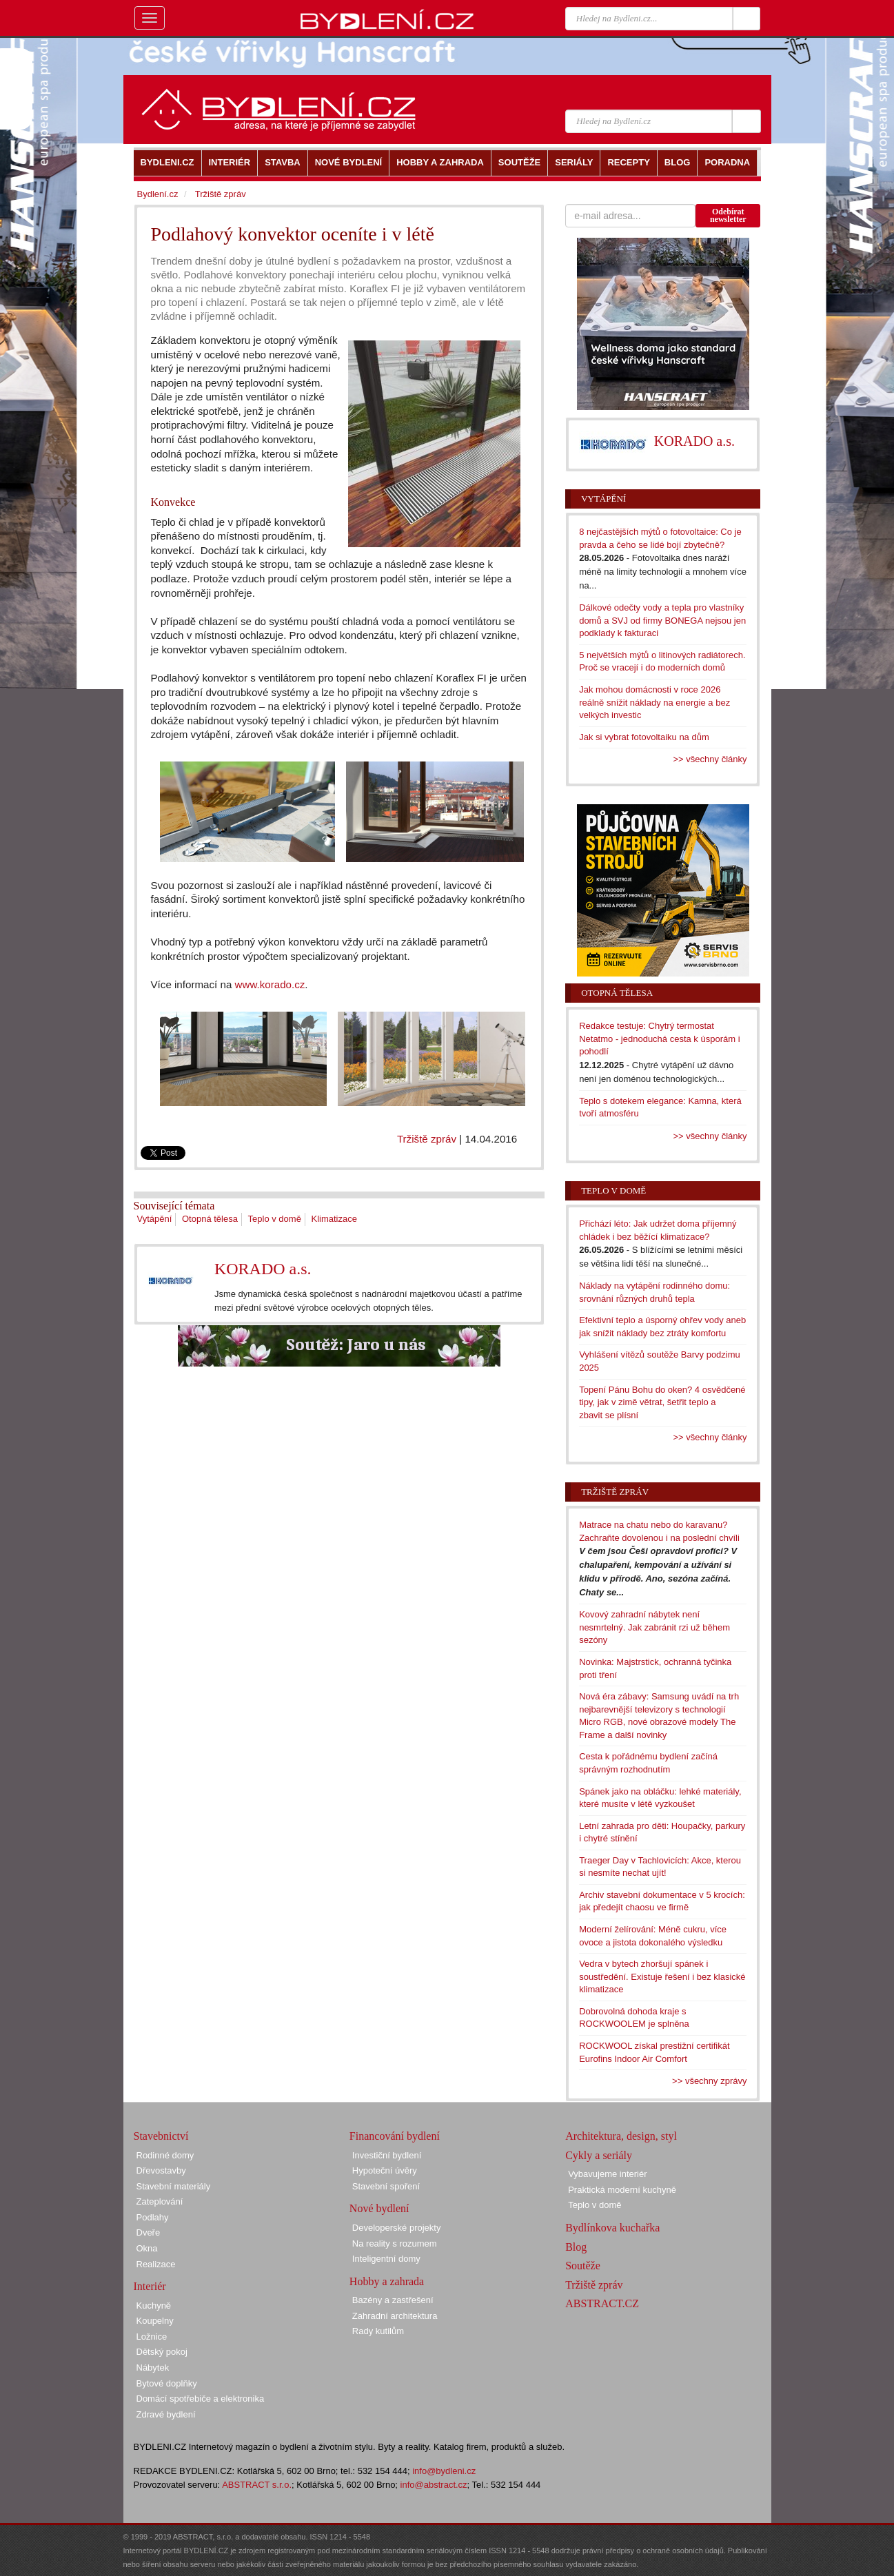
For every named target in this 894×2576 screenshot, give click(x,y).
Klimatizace (334, 1219)
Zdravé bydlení (166, 2414)
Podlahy (152, 2217)
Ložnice (151, 2336)
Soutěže (582, 2265)
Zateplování (159, 2201)
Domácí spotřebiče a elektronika (200, 2398)
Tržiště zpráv (426, 1139)
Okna (147, 2248)
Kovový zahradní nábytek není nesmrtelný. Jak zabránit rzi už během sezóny (654, 1627)
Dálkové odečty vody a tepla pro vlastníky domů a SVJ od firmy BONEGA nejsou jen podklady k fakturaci (662, 620)
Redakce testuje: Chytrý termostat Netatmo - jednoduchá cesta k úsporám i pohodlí (659, 1038)
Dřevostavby (161, 2170)
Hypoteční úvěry (384, 2170)
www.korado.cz (270, 984)
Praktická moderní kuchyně (622, 2190)
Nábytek (153, 2367)
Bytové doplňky (166, 2383)
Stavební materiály (173, 2186)
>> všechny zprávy (709, 2081)
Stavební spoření (386, 2186)
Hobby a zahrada (386, 2281)
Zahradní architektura (395, 2316)
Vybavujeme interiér (607, 2174)
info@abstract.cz (433, 2485)
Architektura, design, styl (621, 2136)
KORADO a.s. (263, 1269)
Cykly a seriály (598, 2155)
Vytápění (154, 1219)
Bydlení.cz (158, 194)
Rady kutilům (378, 2331)
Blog (576, 2247)
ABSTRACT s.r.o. (257, 2485)
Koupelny (155, 2321)
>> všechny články (710, 759)
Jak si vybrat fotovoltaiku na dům (644, 737)
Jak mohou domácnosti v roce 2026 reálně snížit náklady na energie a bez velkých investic (654, 702)
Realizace (156, 2264)
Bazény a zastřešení (393, 2300)
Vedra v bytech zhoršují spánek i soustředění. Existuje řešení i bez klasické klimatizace (662, 1976)
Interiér (150, 2286)
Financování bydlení (394, 2136)
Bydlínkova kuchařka (612, 2227)
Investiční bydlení (386, 2155)
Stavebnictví (161, 2136)
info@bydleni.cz (444, 2471)
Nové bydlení (379, 2208)
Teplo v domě (274, 1219)
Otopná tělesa (210, 1219)
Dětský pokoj (161, 2352)
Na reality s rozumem (394, 2243)
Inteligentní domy (386, 2258)
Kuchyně (154, 2305)
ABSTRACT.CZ (602, 2303)
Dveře (148, 2232)
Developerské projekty (396, 2227)
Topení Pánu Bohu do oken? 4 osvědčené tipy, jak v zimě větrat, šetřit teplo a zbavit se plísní (662, 1402)
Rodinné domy (165, 2155)
